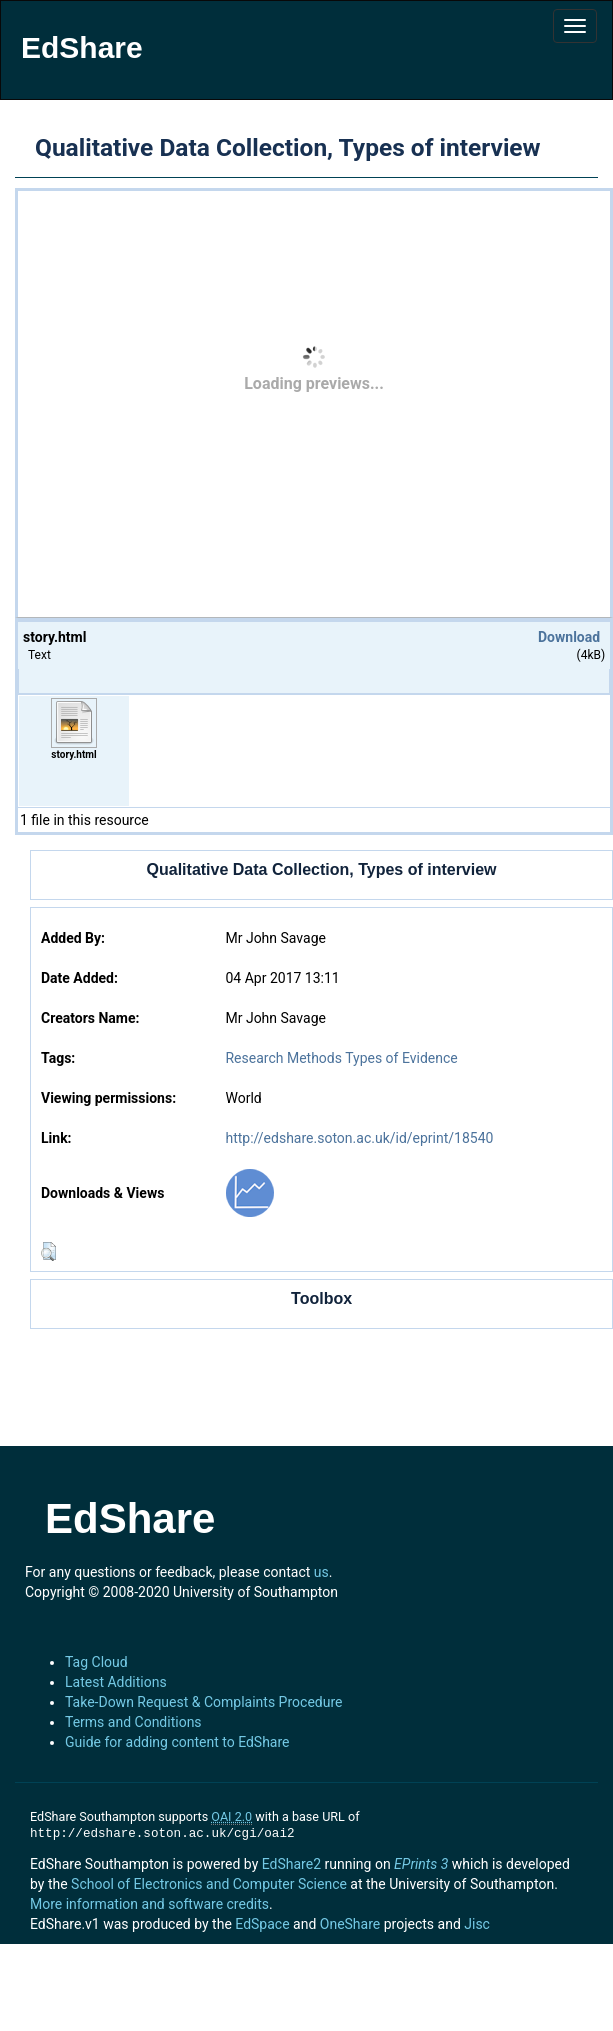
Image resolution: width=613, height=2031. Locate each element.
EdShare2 (291, 1864)
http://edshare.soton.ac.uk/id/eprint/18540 (359, 1138)
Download (569, 637)
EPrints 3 (421, 1864)
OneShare (350, 1924)
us (321, 1572)
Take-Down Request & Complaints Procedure (203, 1702)
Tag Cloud (96, 1662)
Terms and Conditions (133, 1722)
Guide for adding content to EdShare (177, 1742)
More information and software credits (149, 1904)
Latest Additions (116, 1682)
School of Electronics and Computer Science (209, 1884)
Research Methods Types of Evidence (341, 1058)
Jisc (477, 1924)
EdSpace (262, 1924)
